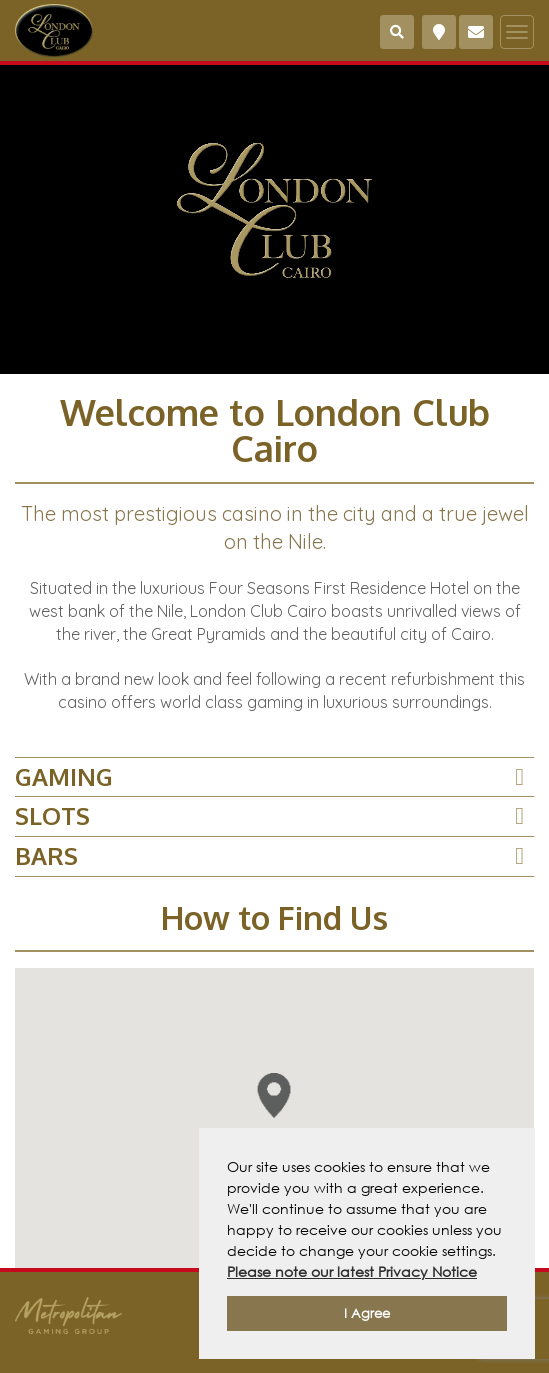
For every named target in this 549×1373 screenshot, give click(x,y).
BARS (46, 855)
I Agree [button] (367, 1313)
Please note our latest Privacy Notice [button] (352, 1271)
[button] (274, 1095)
